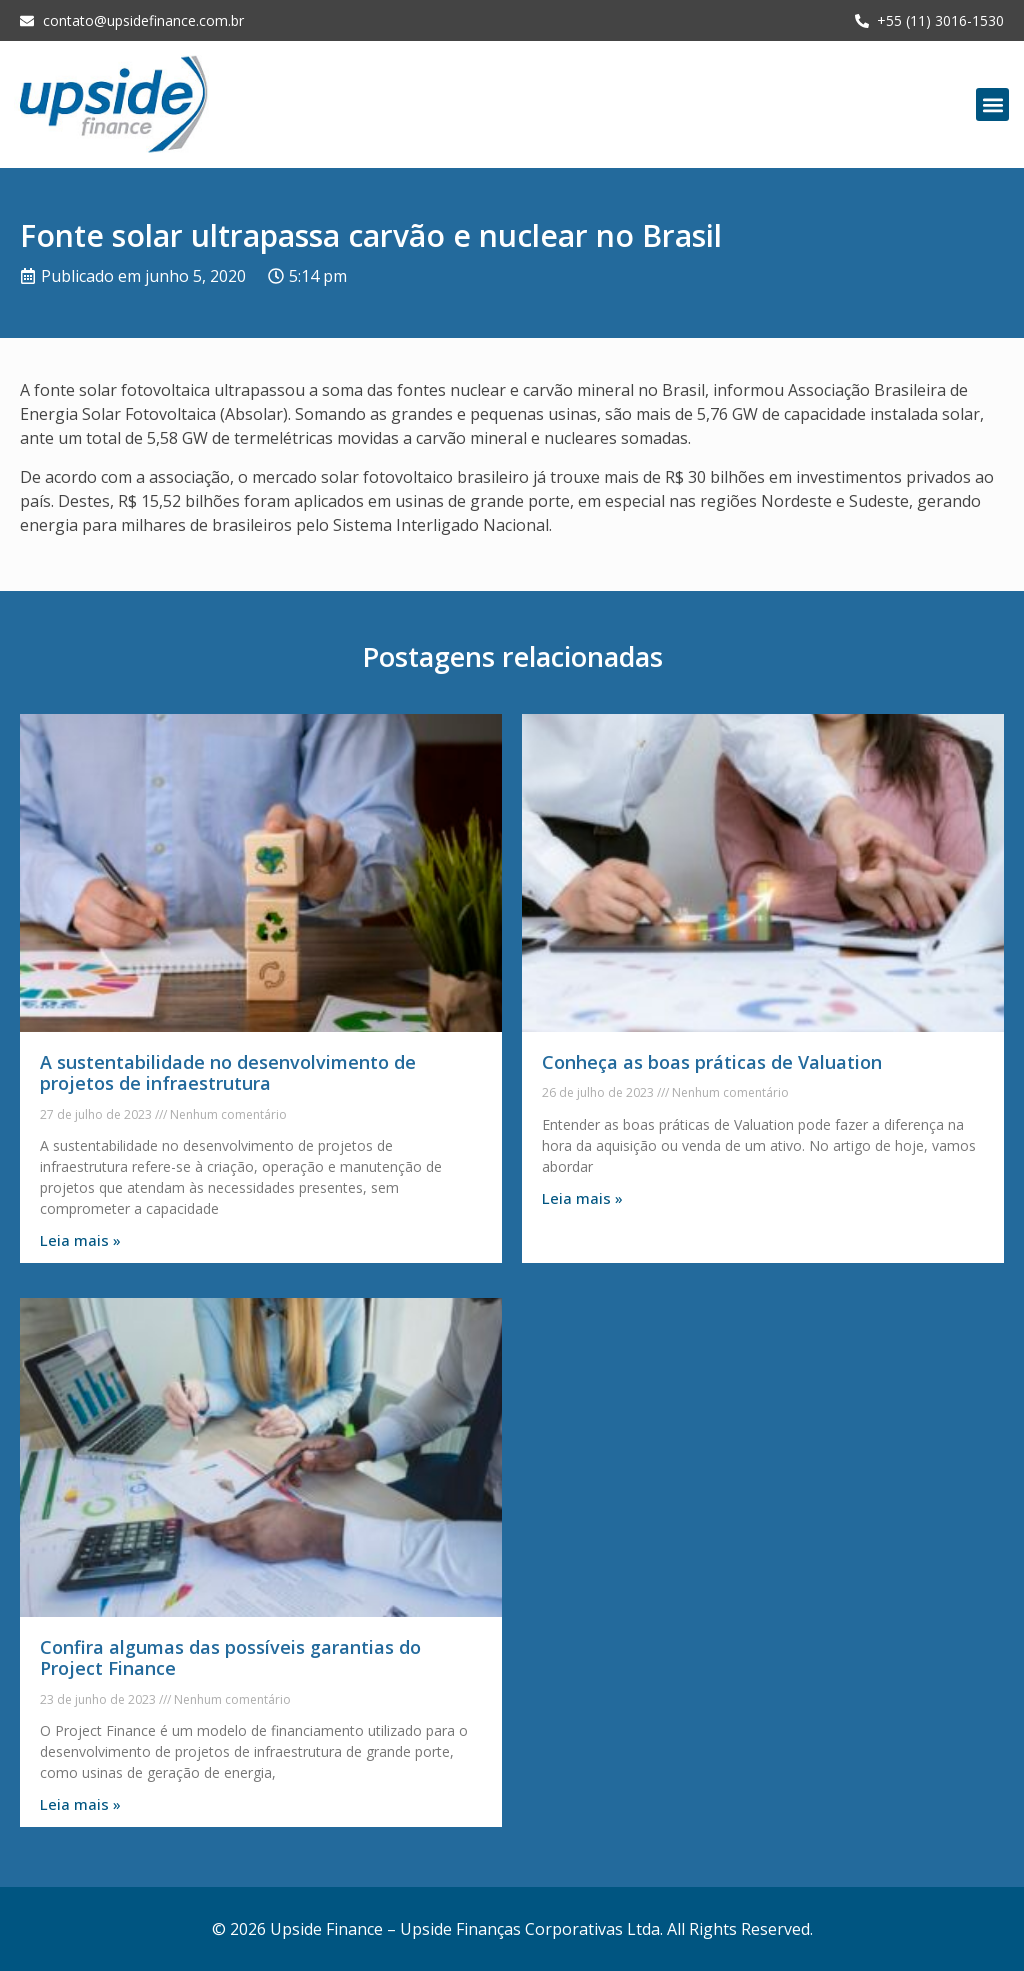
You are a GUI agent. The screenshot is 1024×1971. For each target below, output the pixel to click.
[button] (992, 104)
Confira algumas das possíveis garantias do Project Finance (230, 1658)
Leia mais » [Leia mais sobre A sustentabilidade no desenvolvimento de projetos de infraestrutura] (80, 1240)
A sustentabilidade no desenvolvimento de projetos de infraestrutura (228, 1073)
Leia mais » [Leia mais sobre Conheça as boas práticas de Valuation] (582, 1198)
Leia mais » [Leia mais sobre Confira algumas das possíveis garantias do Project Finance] (80, 1804)
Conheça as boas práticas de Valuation (712, 1062)
